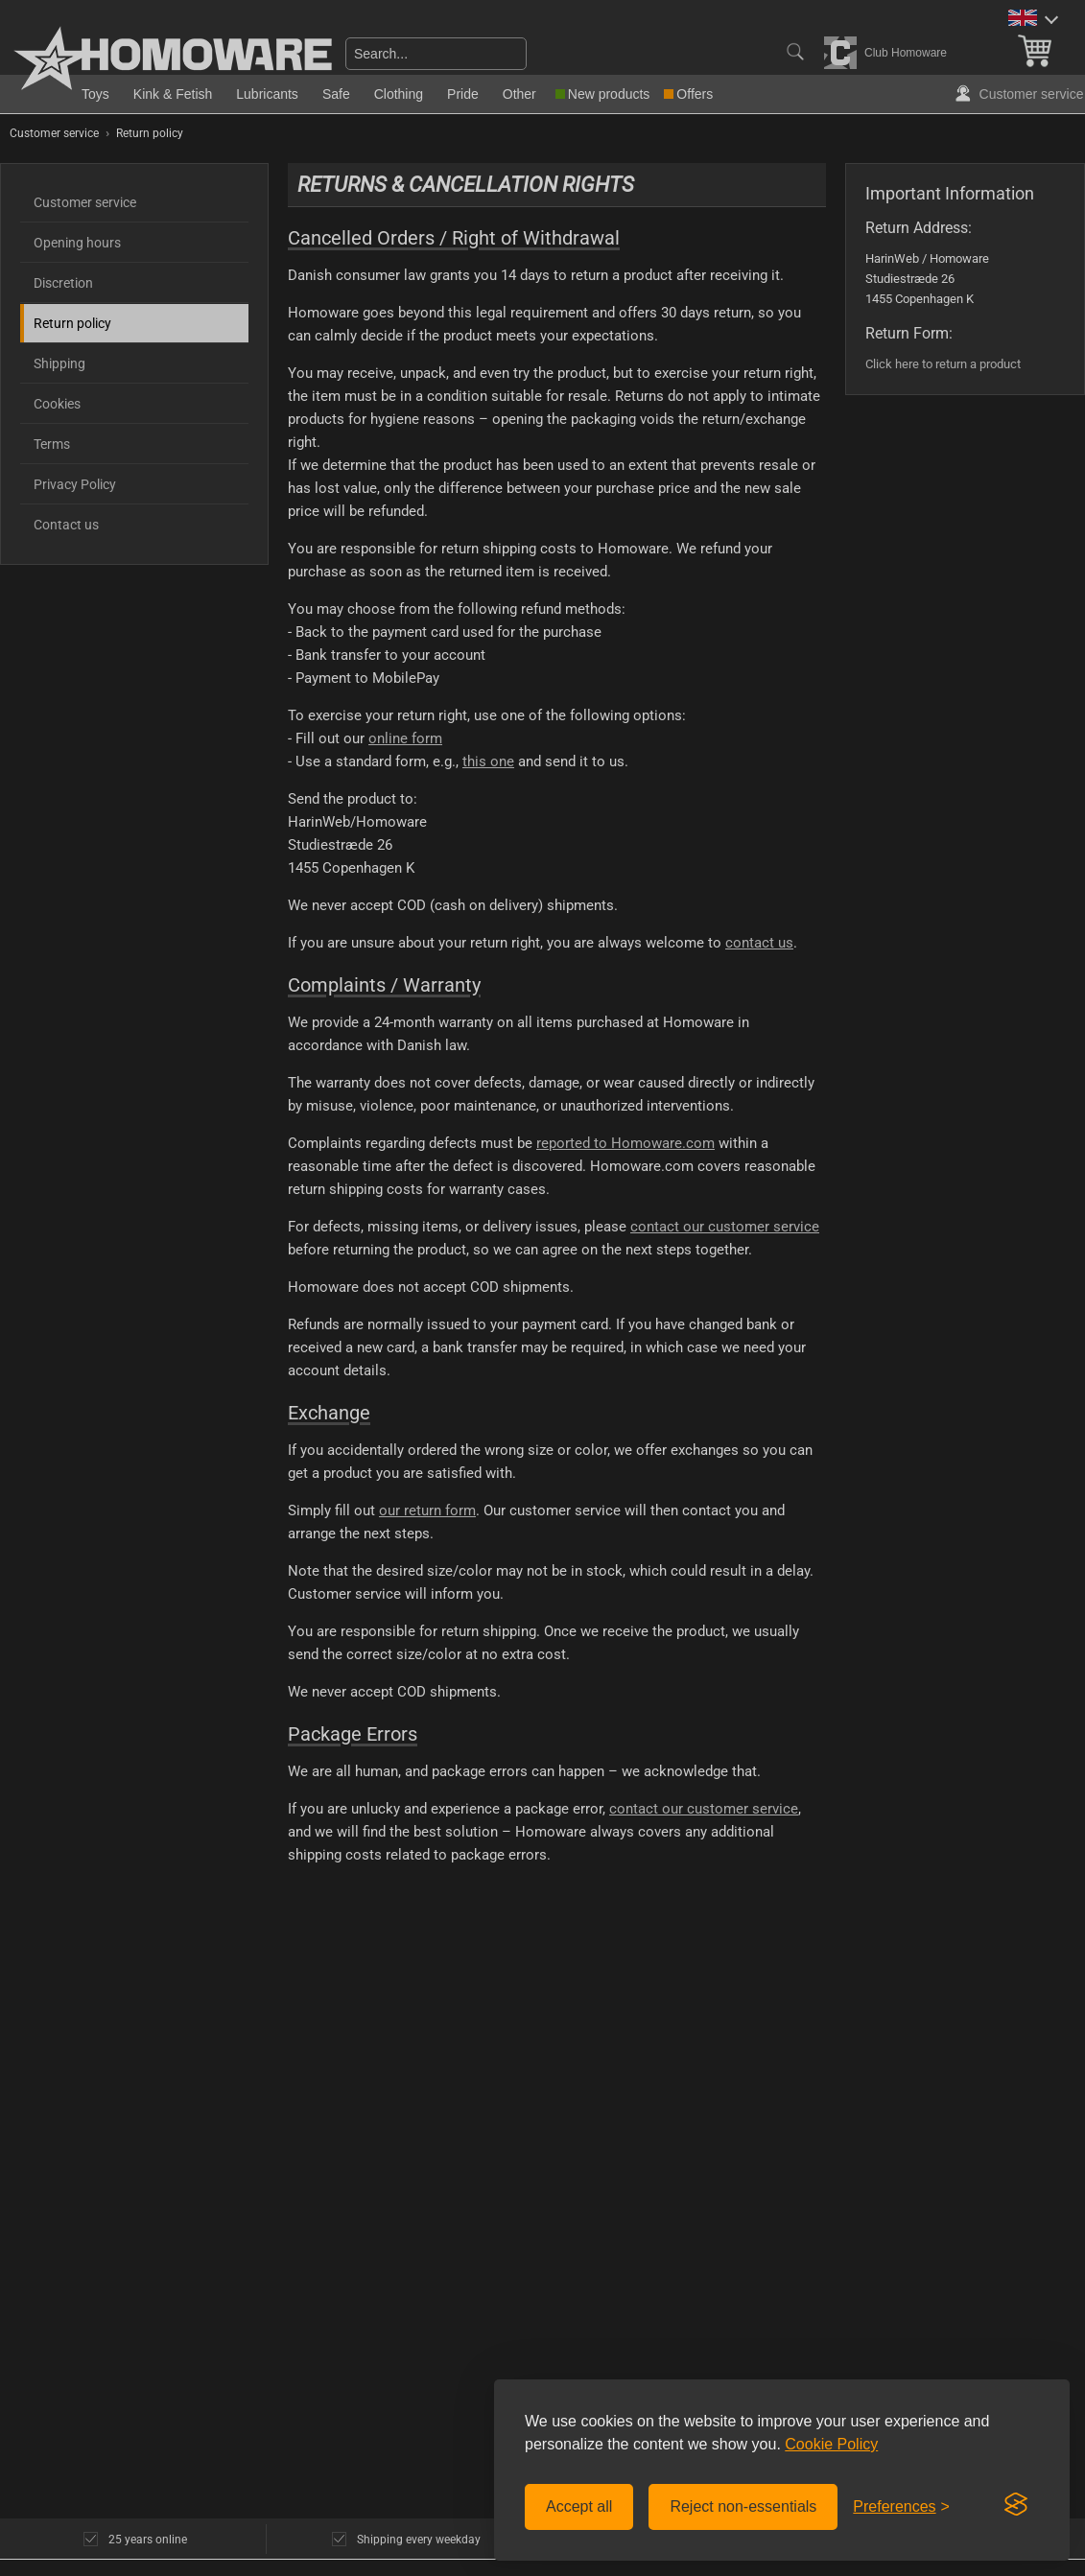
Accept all (579, 2506)
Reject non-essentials (743, 2506)
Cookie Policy (831, 2444)
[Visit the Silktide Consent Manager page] (1016, 2505)
